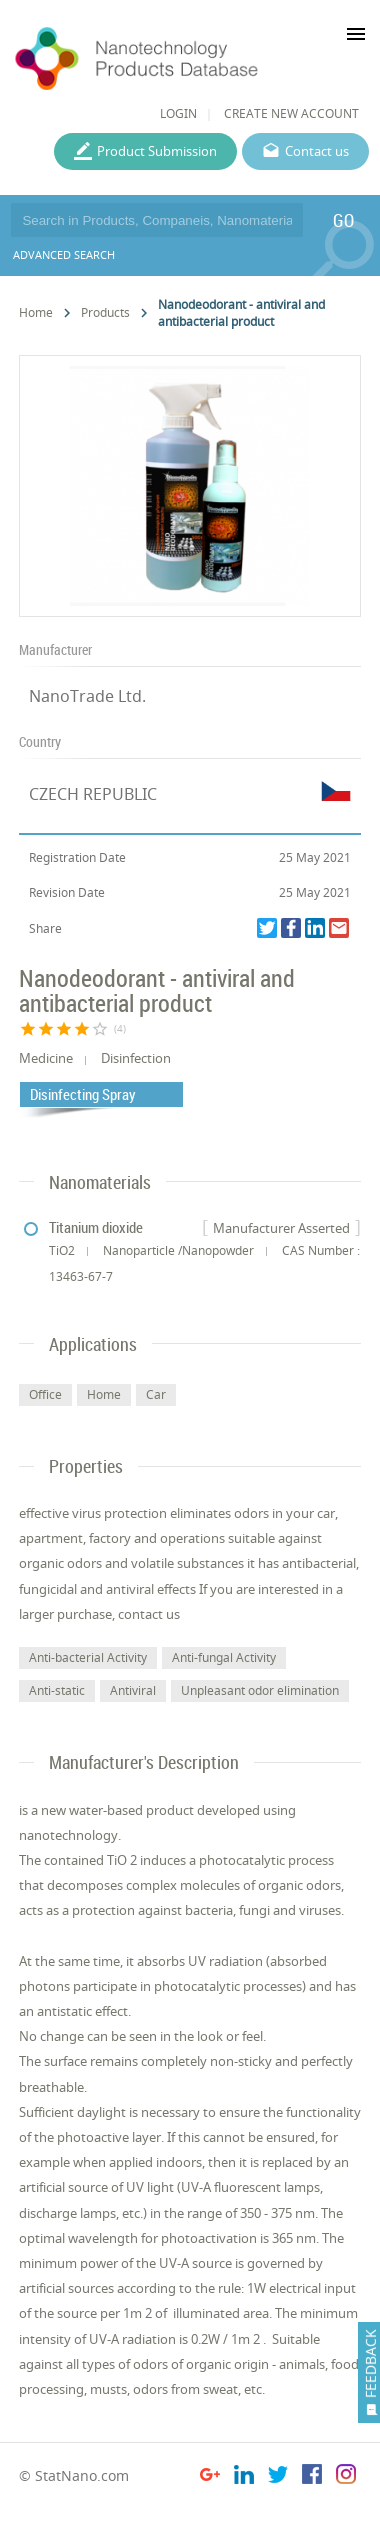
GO (343, 220)
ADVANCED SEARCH (64, 254)
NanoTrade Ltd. (87, 696)
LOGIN (178, 113)
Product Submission (157, 151)
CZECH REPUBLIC (93, 794)
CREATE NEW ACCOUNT (291, 113)
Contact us (317, 151)
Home (36, 312)
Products (105, 312)
